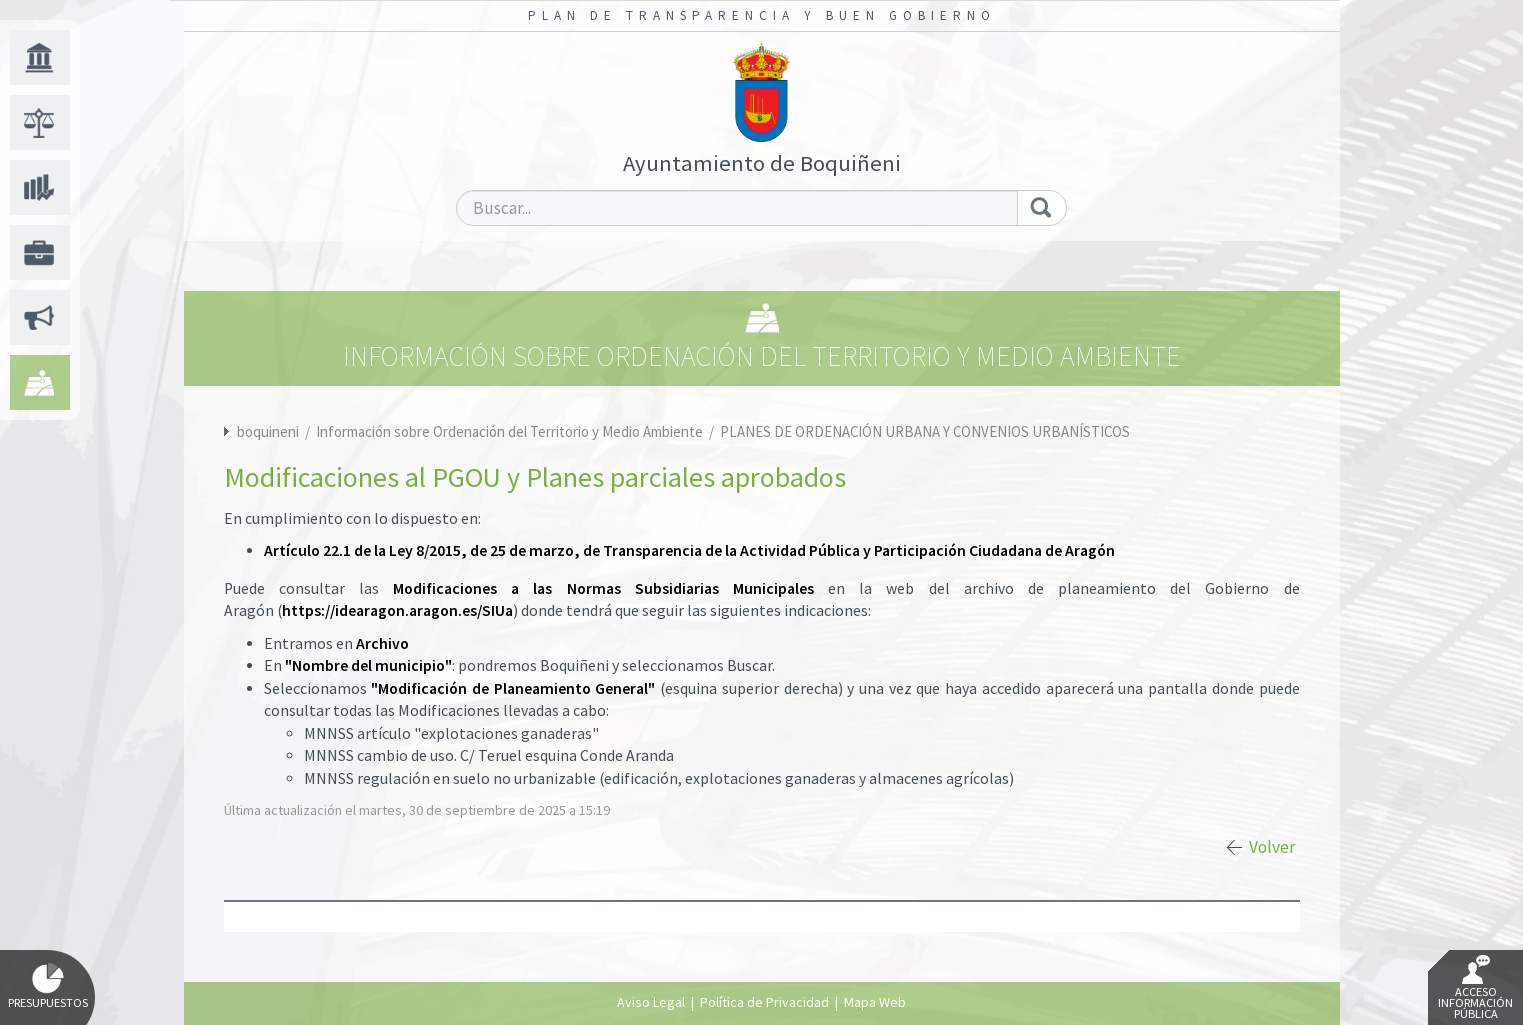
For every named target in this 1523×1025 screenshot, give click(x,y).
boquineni (268, 431)
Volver (1272, 847)
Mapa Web (875, 1002)
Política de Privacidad (764, 1002)
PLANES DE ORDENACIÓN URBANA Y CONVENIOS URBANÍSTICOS (925, 431)
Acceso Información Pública (1475, 988)
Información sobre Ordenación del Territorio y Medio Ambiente (511, 431)
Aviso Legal (651, 1002)
